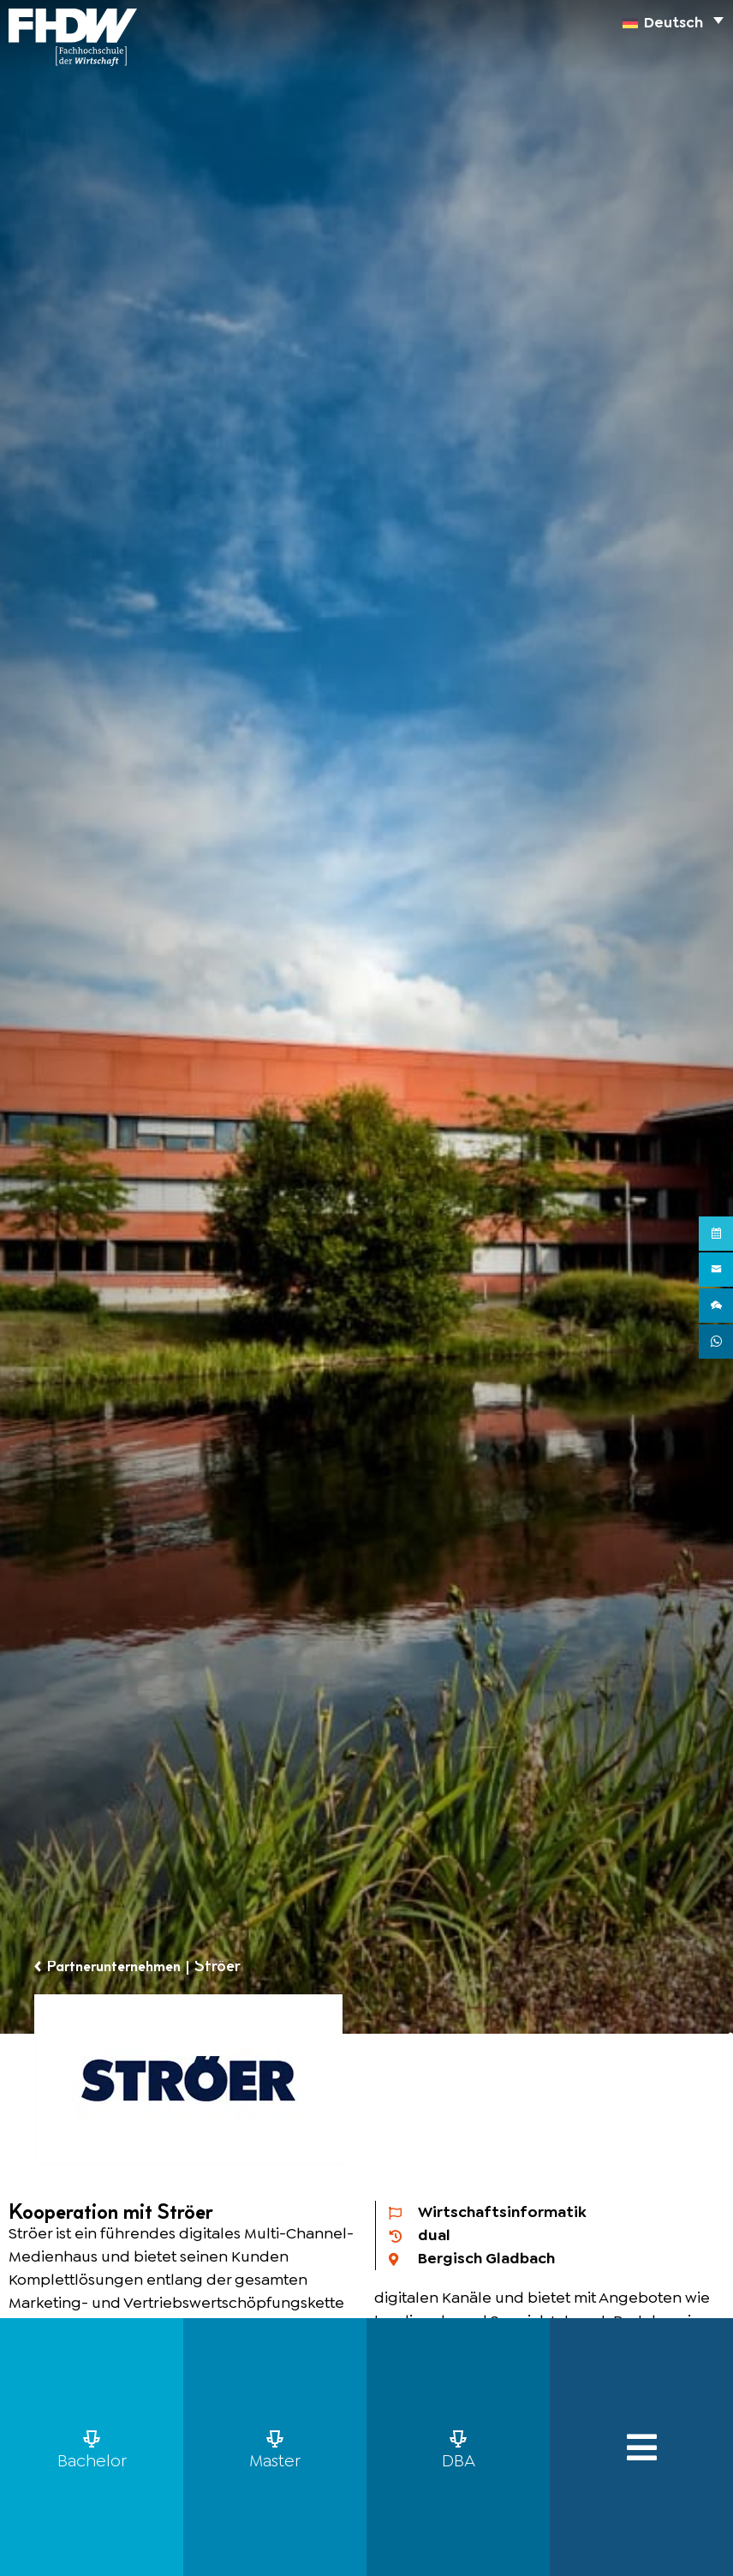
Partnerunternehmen (123, 1967)
